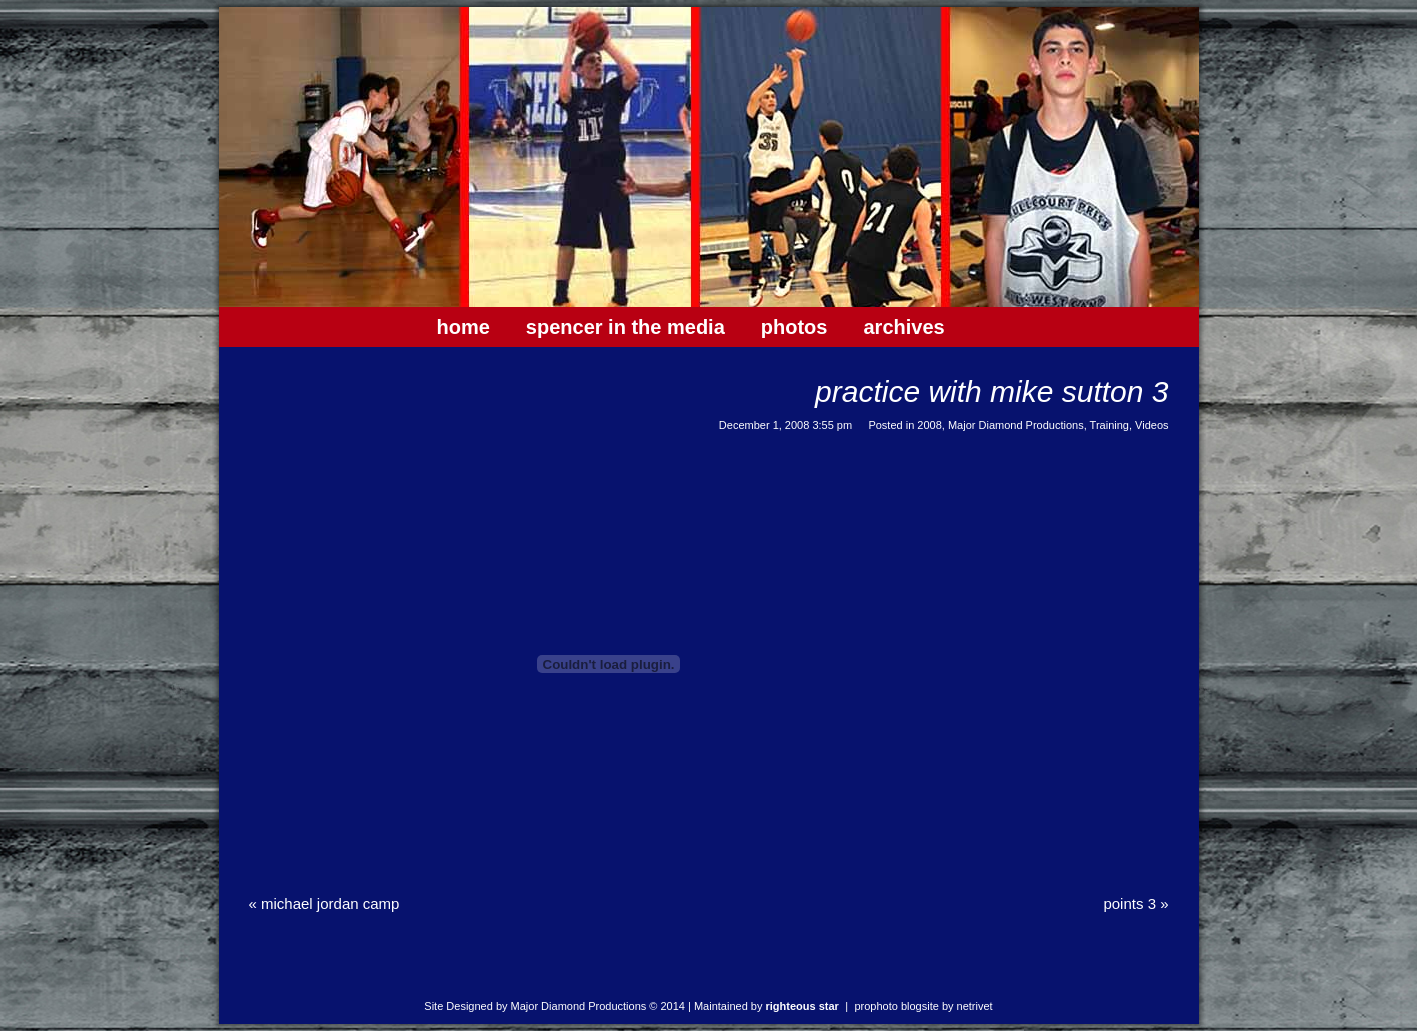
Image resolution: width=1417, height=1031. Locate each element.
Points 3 (1135, 903)
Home (463, 327)
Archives (903, 327)
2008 (929, 425)
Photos (794, 327)
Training (1109, 425)
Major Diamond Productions (1016, 425)
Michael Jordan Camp (324, 903)
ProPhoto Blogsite (896, 1006)
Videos (1151, 425)
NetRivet (975, 1006)
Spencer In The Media (625, 327)
